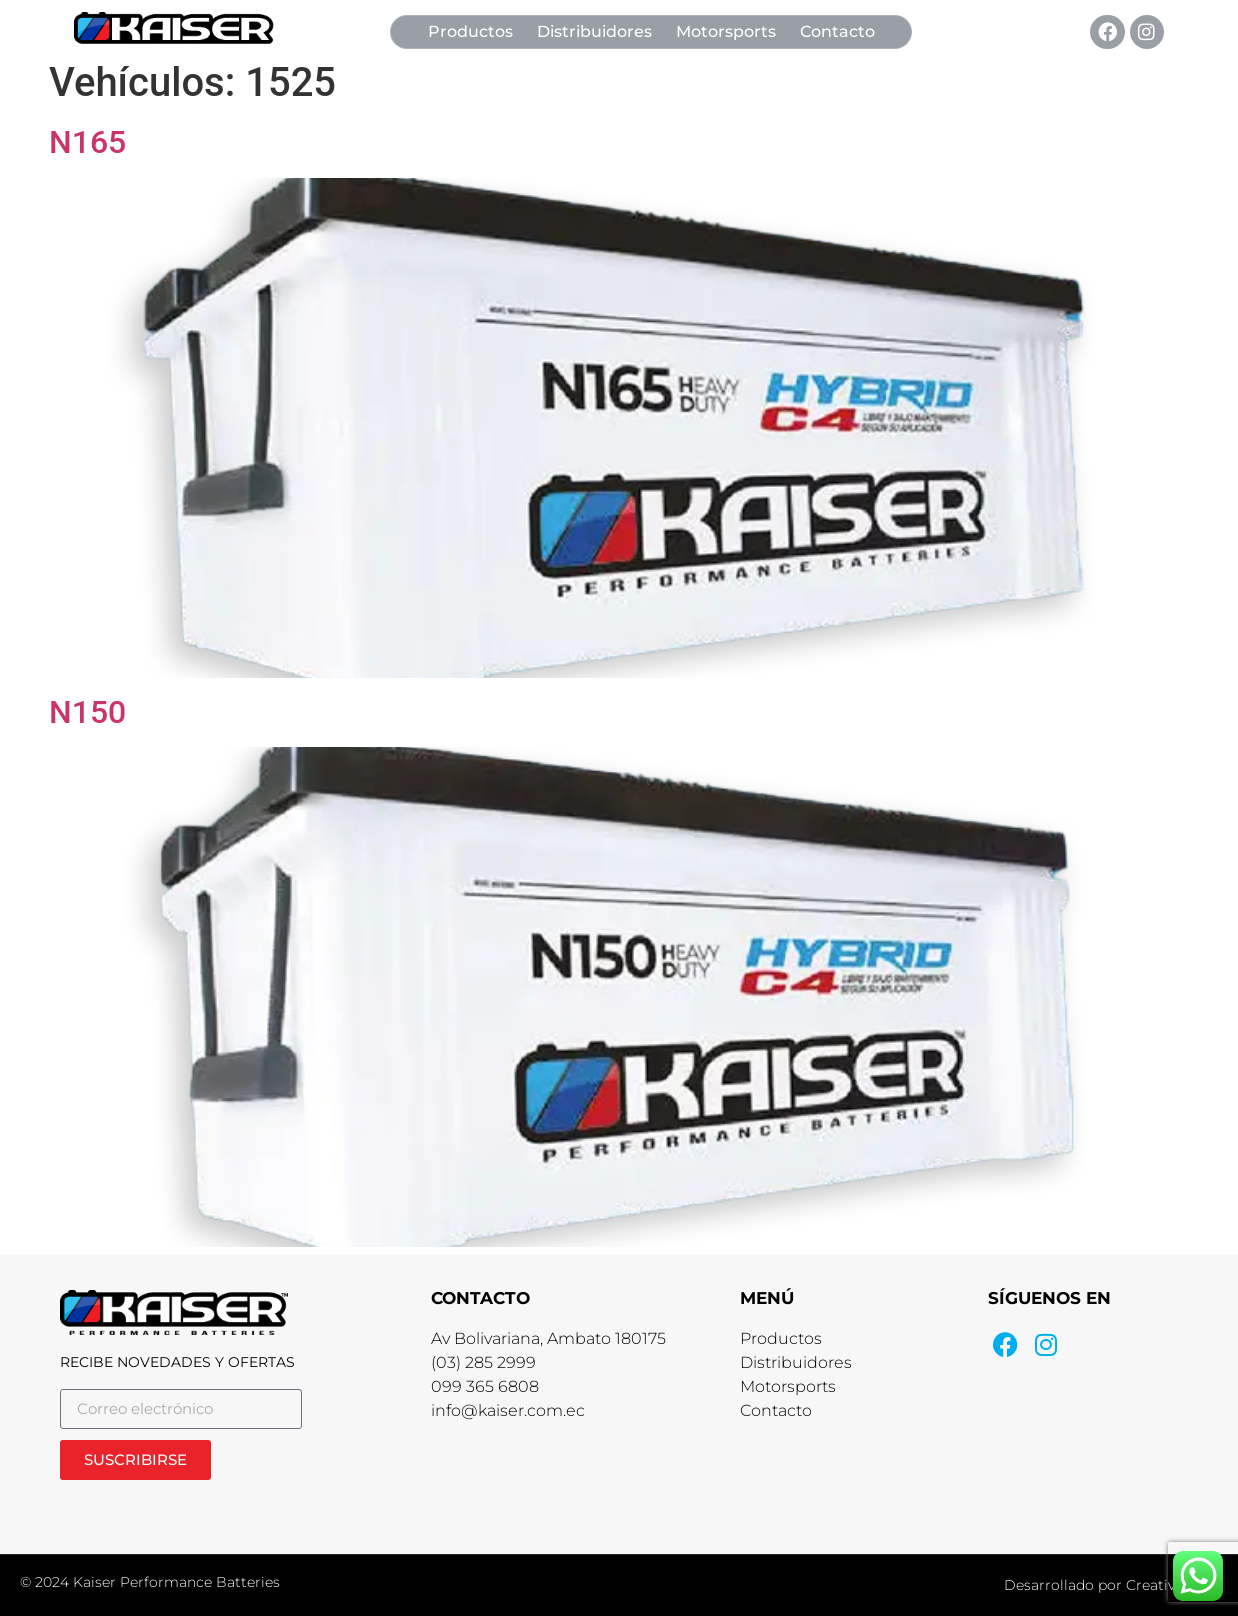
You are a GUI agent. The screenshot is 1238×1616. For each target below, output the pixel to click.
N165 (87, 142)
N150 (87, 712)
